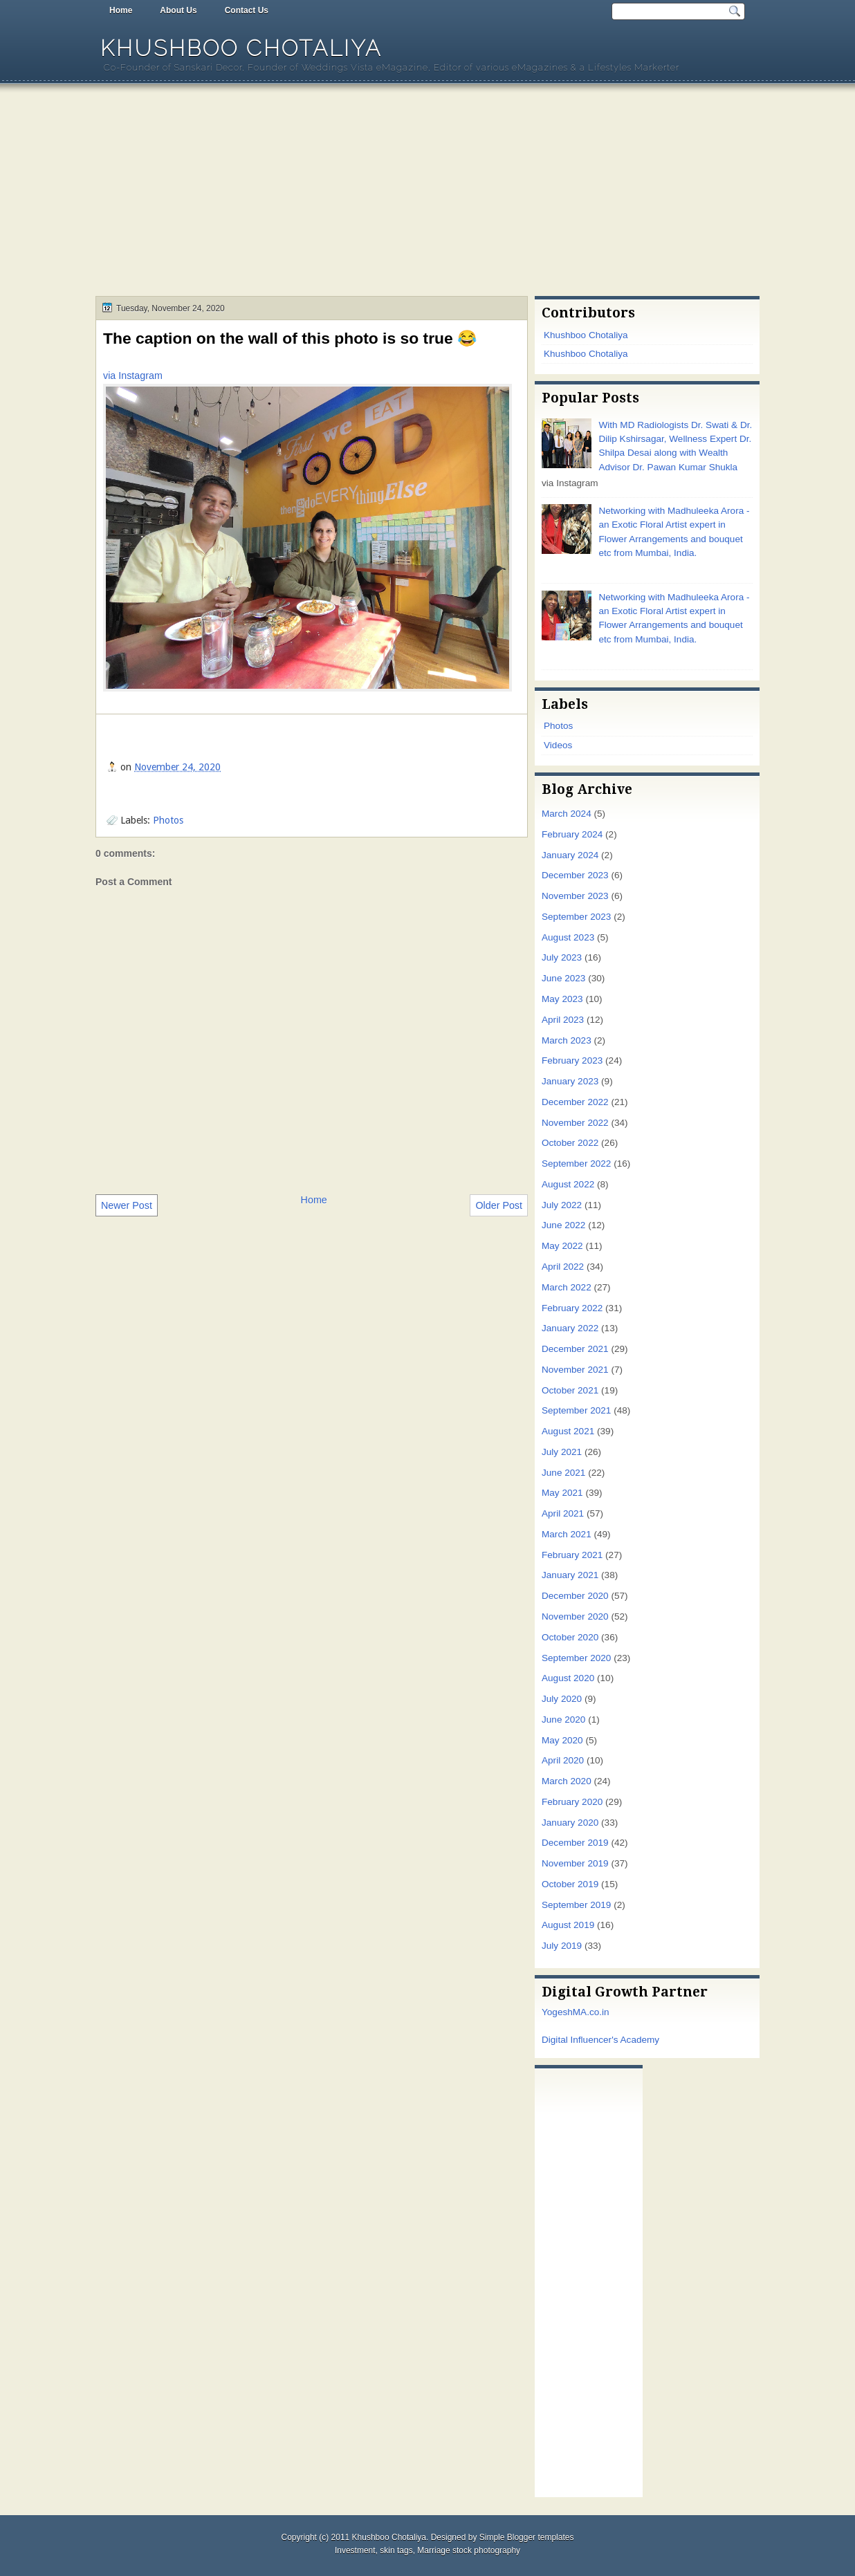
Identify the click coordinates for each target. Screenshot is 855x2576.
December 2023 (575, 875)
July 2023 (562, 957)
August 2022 (568, 1184)
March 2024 (566, 813)
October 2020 (570, 1637)
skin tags (396, 2550)
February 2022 (572, 1308)
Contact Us (246, 10)
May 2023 (562, 999)
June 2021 (563, 1472)
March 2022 (566, 1287)
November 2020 (575, 1616)
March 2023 (566, 1040)
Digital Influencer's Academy (600, 2040)
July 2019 (562, 1945)
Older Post (498, 1205)
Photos (168, 820)
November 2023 (575, 896)
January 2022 (570, 1328)
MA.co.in (591, 2012)
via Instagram (133, 375)
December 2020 (575, 1596)
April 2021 (563, 1513)
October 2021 (570, 1390)
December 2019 (575, 1842)
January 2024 (570, 855)
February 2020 (572, 1802)
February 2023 (572, 1060)
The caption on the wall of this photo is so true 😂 (290, 338)
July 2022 (562, 1205)
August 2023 (568, 937)
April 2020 (563, 1760)
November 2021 (575, 1369)
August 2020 (568, 1678)
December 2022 (575, 1102)
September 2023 (576, 916)
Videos (558, 745)
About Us (178, 10)
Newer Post (126, 1205)
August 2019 (568, 1925)
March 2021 (566, 1534)
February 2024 (572, 834)
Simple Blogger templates (526, 2537)
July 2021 (562, 1452)
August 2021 (568, 1431)
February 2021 (572, 1555)
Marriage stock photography (468, 2550)
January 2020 (570, 1822)
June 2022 (563, 1225)
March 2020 (566, 1781)
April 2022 (563, 1266)
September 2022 (576, 1163)
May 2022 (562, 1246)
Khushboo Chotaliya (241, 48)
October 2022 (570, 1143)
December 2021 (575, 1349)
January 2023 (570, 1081)
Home (120, 10)
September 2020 (576, 1658)
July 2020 (562, 1699)
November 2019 (575, 1863)
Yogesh (557, 2012)
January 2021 (570, 1575)
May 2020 (562, 1740)
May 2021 (562, 1493)
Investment (355, 2550)
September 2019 (576, 1905)
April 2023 (563, 1019)
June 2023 (563, 978)
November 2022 (575, 1123)
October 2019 (570, 1884)
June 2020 (563, 1719)
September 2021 (576, 1410)
